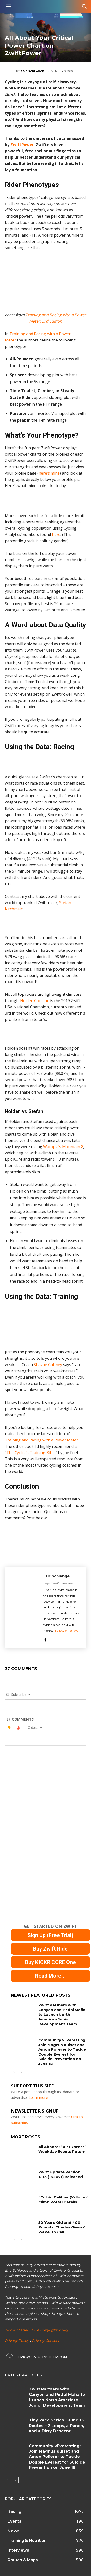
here (56, 534)
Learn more (38, 2097)
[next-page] (22, 2072)
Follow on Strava (67, 1630)
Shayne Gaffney (48, 1364)
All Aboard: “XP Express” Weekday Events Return (62, 2149)
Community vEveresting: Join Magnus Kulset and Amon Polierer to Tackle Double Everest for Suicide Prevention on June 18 (62, 2052)
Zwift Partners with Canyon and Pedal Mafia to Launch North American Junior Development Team (61, 2014)
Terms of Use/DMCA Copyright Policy (37, 2330)
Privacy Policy (17, 2340)
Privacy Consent (45, 2340)
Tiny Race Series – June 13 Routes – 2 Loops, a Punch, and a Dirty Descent (56, 2425)
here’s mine (49, 473)
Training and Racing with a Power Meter (41, 1440)
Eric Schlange (32, 71)
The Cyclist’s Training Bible (31, 1452)
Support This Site (32, 2086)
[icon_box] (36, 2357)
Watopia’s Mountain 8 (63, 1146)
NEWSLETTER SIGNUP (35, 2111)
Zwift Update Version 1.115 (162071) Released (60, 2174)
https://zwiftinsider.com (58, 1583)
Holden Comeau (34, 1000)
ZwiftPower (22, 144)
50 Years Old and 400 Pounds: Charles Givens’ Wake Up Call (61, 2227)
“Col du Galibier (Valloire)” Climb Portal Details (63, 2199)
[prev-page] (14, 2072)
